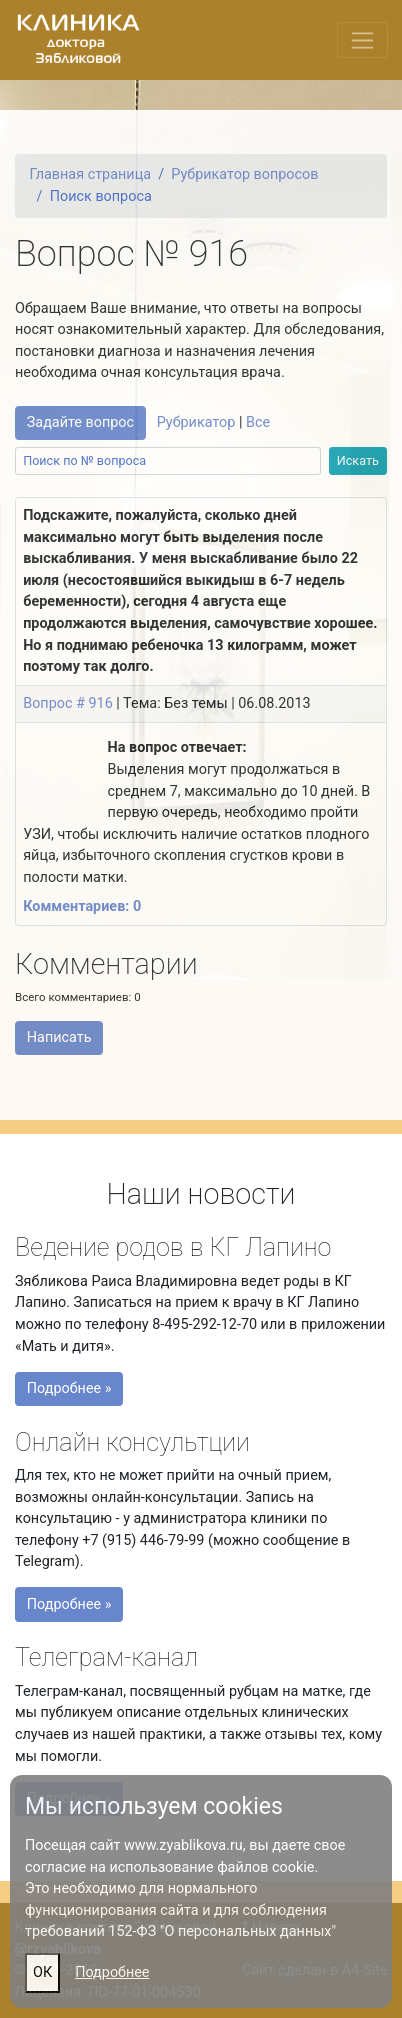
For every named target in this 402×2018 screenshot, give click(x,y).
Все (258, 422)
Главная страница (90, 174)
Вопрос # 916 (68, 703)
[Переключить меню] (362, 40)
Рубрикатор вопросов (244, 174)
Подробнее (112, 1972)
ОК (42, 1972)
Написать (59, 1037)
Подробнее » (73, 1392)
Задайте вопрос (80, 422)
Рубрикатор (196, 422)
